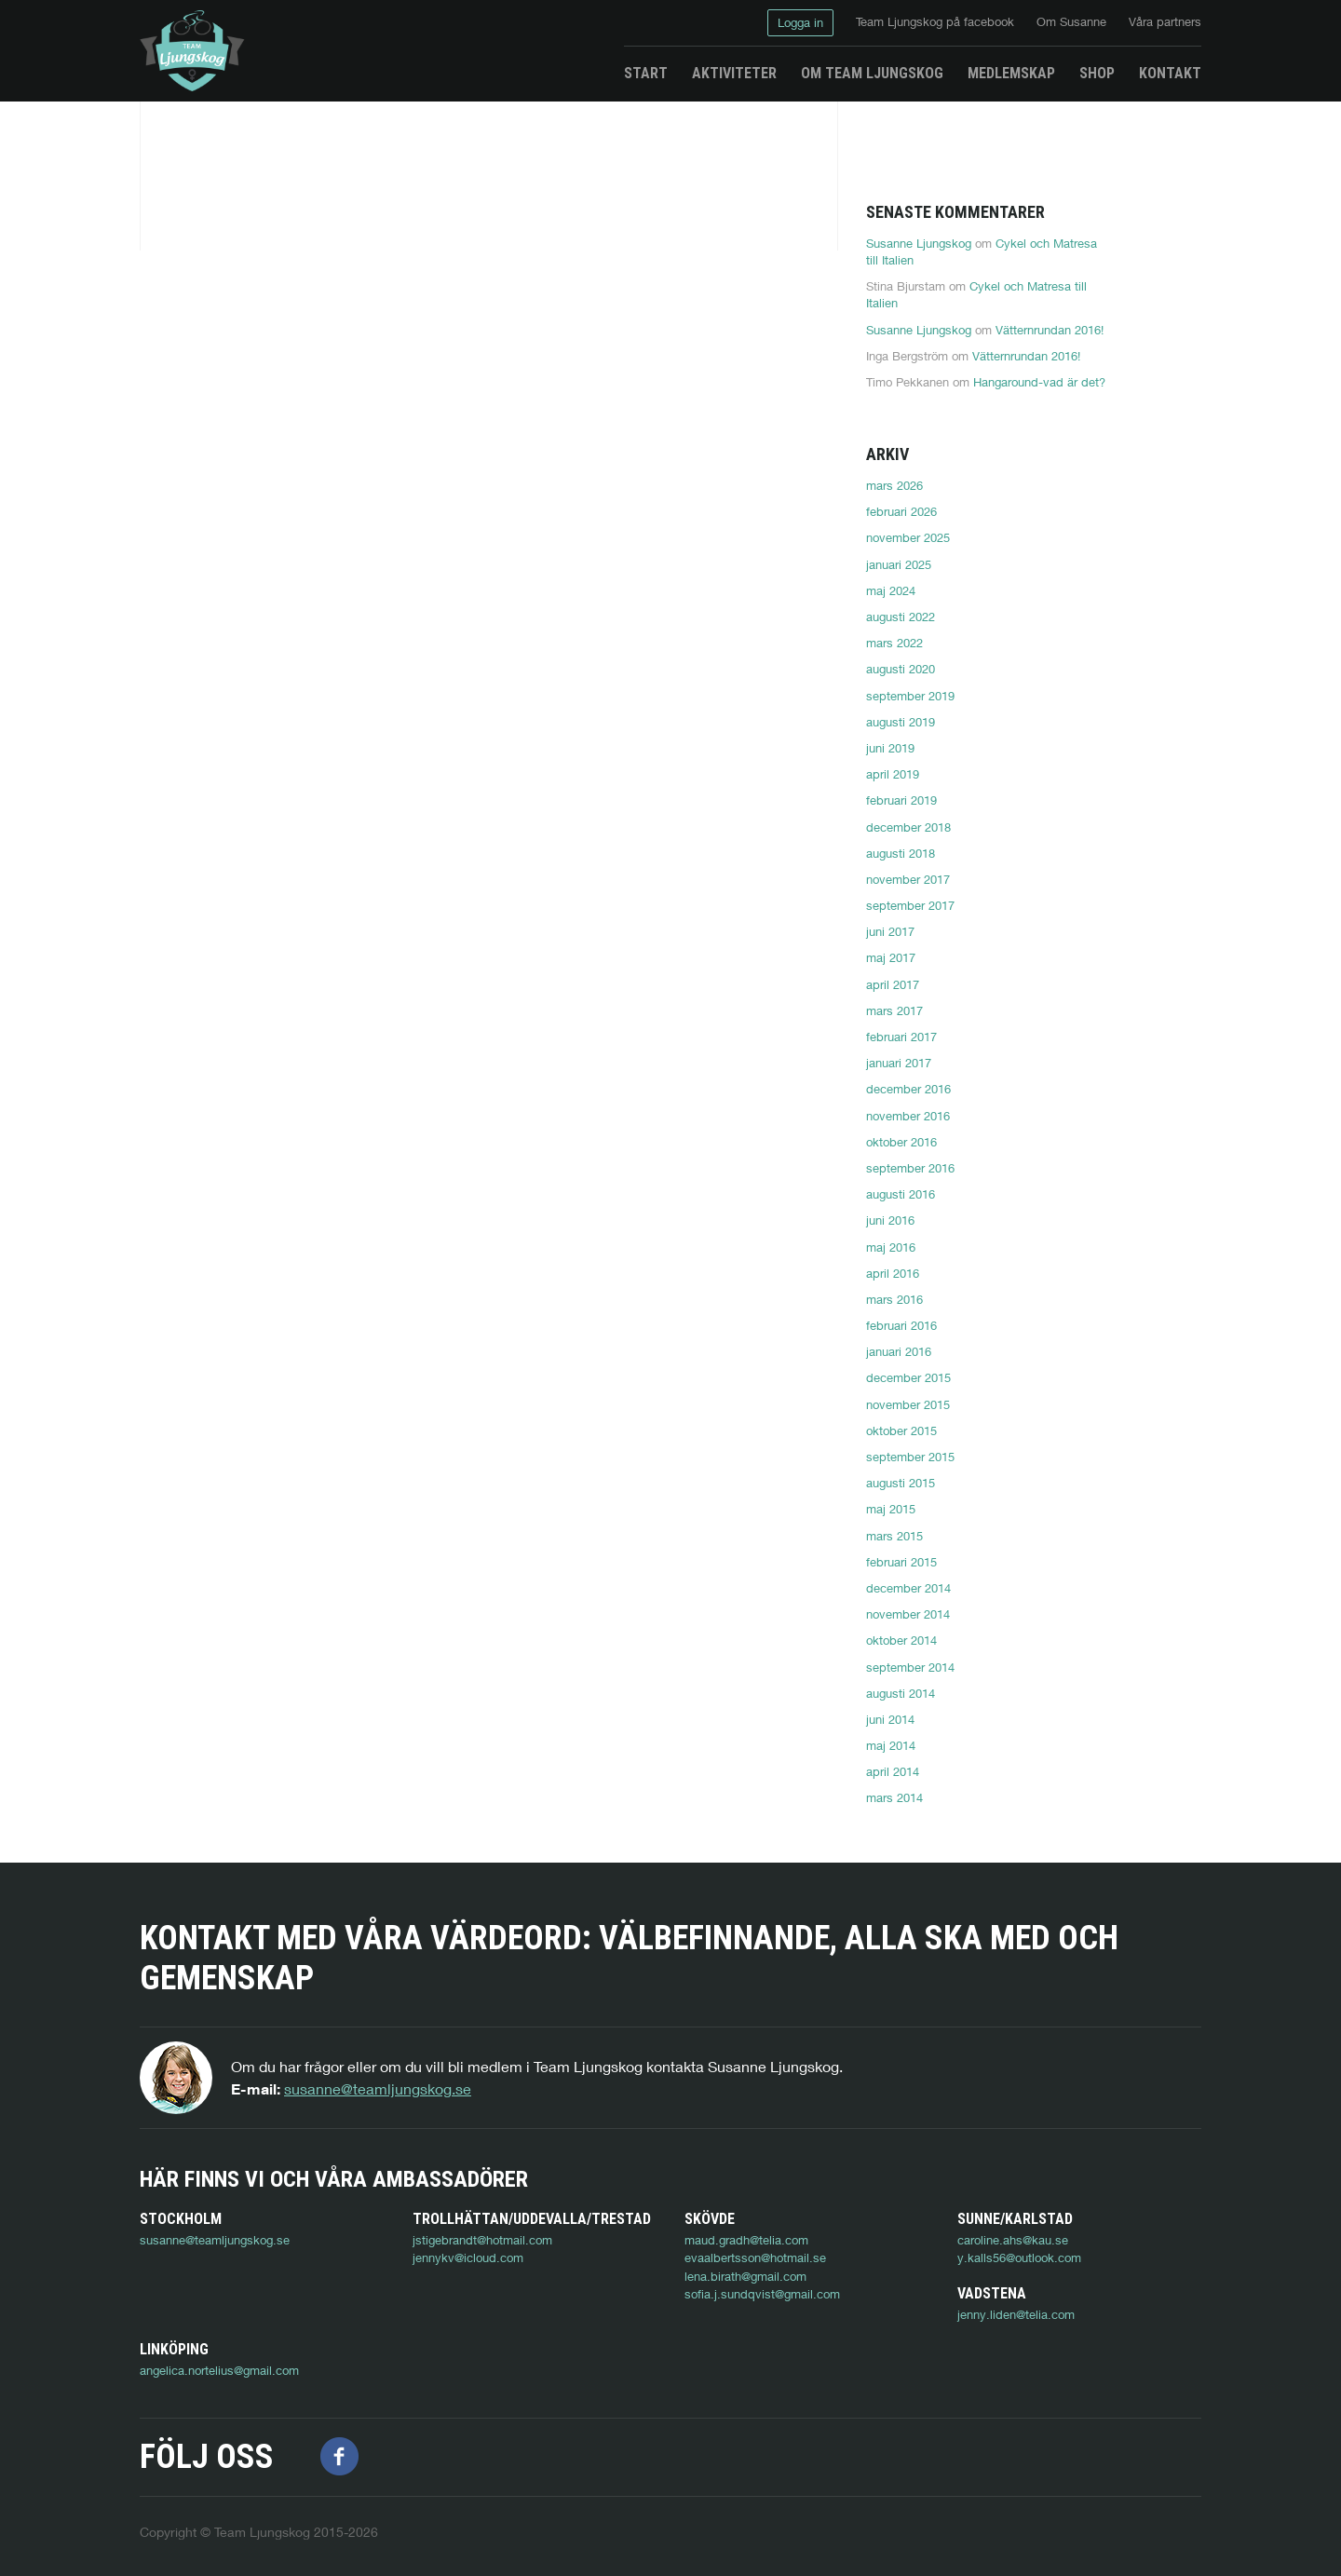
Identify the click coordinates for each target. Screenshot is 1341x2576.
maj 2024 (890, 590)
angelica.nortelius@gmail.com (492, 2350)
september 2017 (910, 905)
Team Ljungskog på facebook (935, 21)
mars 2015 (894, 1535)
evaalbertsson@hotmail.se (755, 2257)
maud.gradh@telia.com (746, 2239)
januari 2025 (898, 564)
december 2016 (908, 1088)
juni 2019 (890, 747)
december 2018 (908, 827)
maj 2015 (890, 1508)
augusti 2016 (900, 1193)
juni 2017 (890, 931)
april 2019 (892, 773)
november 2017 (908, 879)
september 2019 (910, 695)
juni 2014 (890, 1719)
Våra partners (1165, 21)
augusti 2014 (900, 1693)
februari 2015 (901, 1561)
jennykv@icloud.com (468, 2257)
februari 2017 (901, 1036)
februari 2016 (901, 1325)
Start (646, 73)
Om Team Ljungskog (872, 73)
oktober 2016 (901, 1141)
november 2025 (908, 537)
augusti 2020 (900, 668)
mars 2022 (894, 642)
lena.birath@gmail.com (745, 2276)
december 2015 (908, 1377)
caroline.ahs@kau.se (1012, 2239)
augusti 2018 (900, 853)
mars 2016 (894, 1299)
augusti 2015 (900, 1482)
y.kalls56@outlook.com (1019, 2257)
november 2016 (908, 1115)
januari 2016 (898, 1351)
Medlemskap (1011, 73)
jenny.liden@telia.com (198, 2350)
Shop (1097, 73)
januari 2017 (898, 1062)
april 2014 (892, 1771)
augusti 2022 (900, 616)
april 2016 (892, 1273)
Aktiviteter (734, 73)
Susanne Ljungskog (918, 243)
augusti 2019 (900, 721)
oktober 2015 (901, 1430)
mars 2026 (894, 485)
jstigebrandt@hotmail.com (482, 2239)
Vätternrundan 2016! (1050, 329)
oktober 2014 (901, 1640)
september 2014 (910, 1667)
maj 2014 (890, 1745)
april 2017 (892, 984)
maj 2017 (890, 957)
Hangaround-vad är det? (1039, 381)
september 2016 (910, 1167)
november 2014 (908, 1614)
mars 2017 (894, 1010)
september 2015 (910, 1456)
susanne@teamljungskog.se (377, 2088)
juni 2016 (890, 1220)
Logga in (800, 22)
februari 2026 (901, 511)
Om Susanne (1071, 21)
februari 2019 (901, 800)
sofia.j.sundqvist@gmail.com (762, 2293)
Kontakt (1170, 73)
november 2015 (908, 1404)
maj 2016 (890, 1247)
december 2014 (908, 1587)
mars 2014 (894, 1797)
